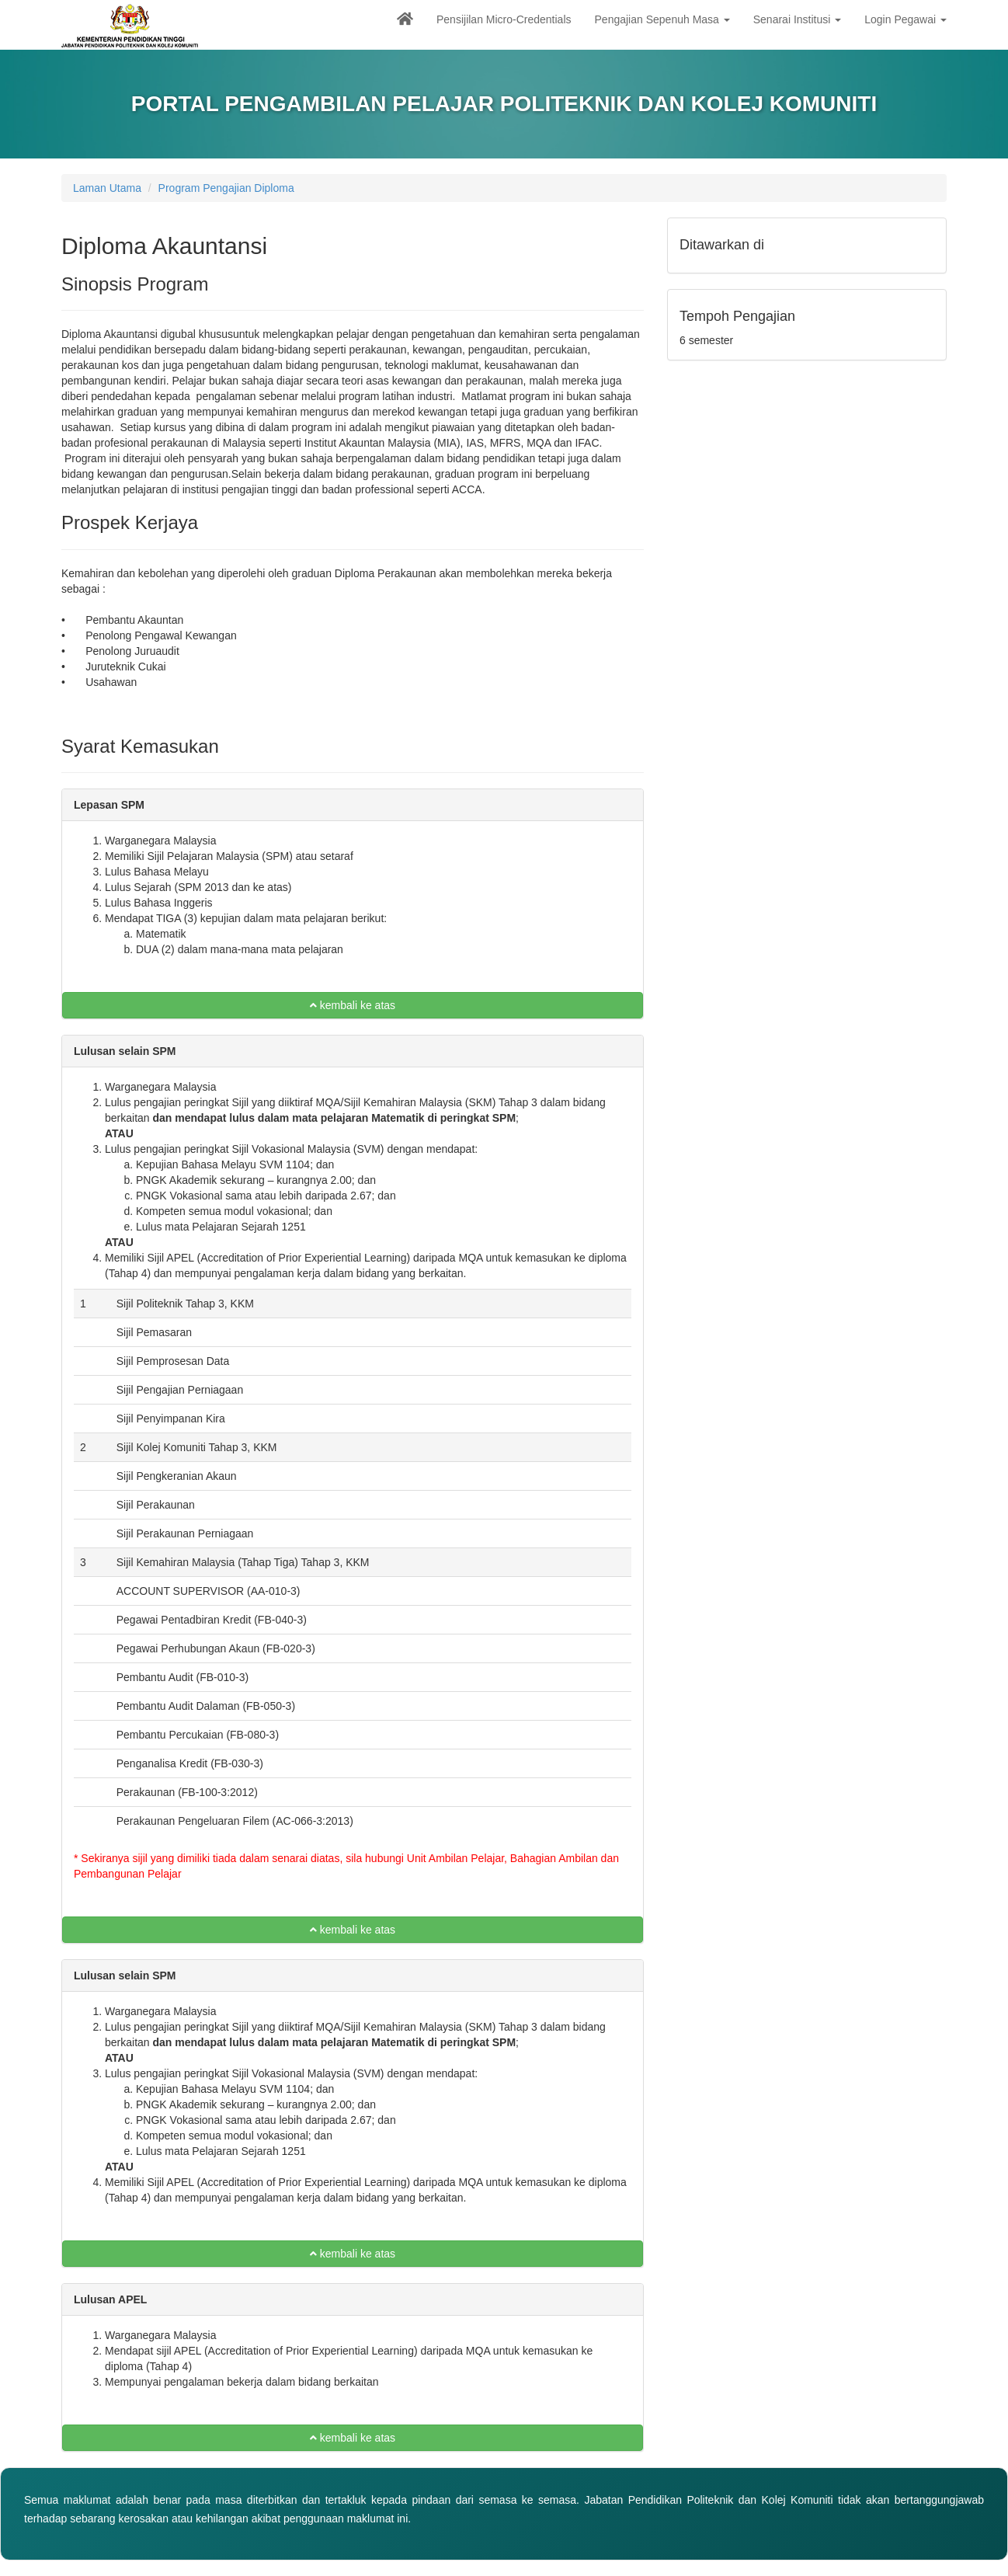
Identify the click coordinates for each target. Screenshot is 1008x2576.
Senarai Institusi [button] (797, 19)
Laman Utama (107, 188)
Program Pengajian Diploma (226, 188)
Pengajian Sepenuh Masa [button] (662, 19)
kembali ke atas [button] (352, 1005)
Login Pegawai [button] (905, 19)
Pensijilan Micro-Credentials (504, 19)
